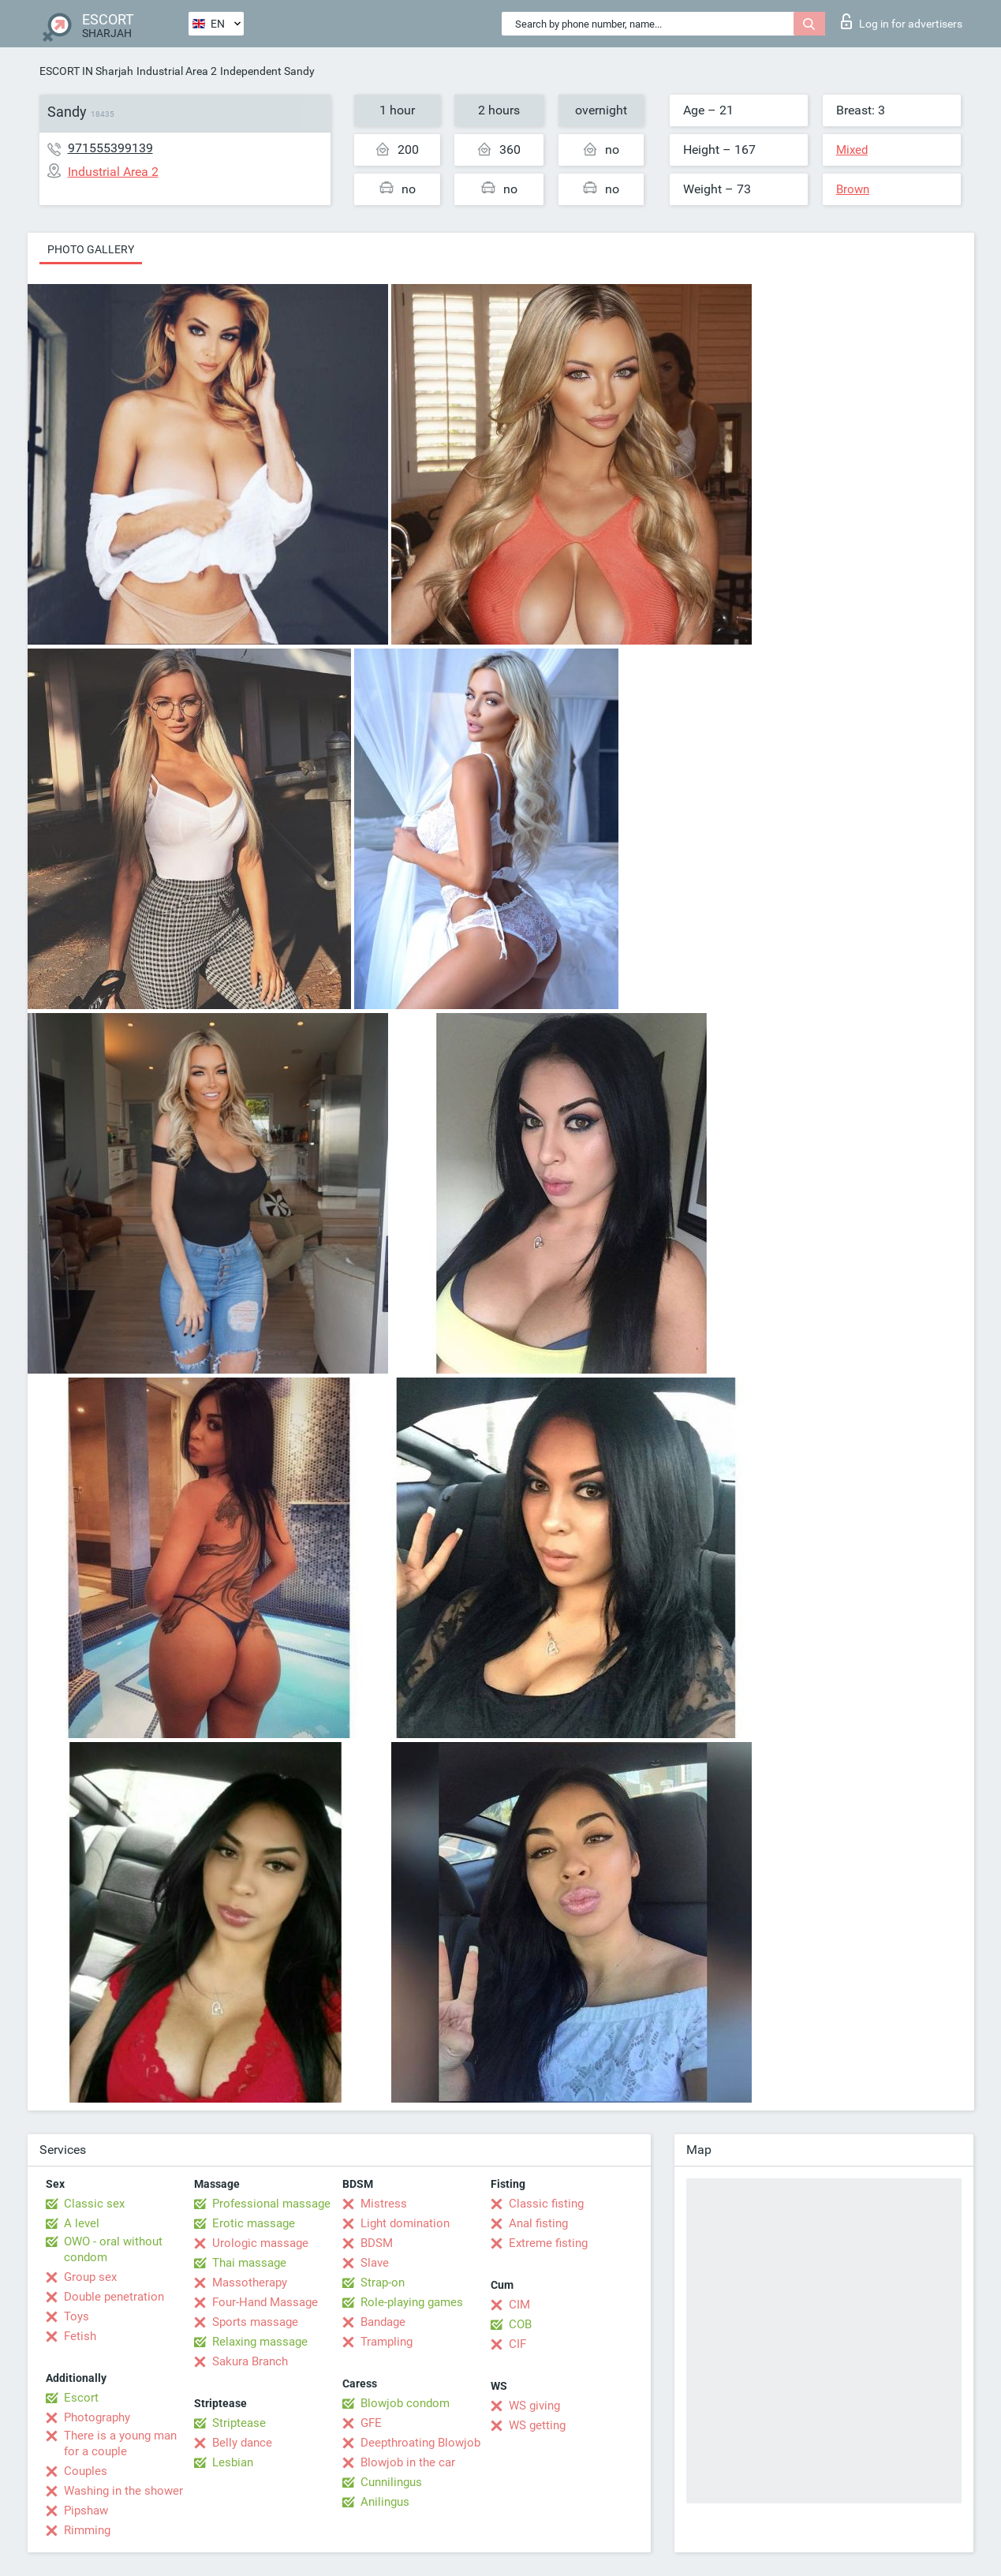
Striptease (239, 2423)
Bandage (382, 2322)
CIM (519, 2304)
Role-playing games (411, 2302)
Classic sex (94, 2204)
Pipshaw (86, 2510)
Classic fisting (546, 2204)
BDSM (376, 2243)
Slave (374, 2263)
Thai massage (249, 2263)
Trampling (386, 2342)
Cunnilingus (391, 2482)
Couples (85, 2471)
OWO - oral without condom (113, 2249)
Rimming (87, 2530)
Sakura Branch (250, 2361)
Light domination (405, 2223)
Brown (852, 189)
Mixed (852, 150)
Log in (901, 21)
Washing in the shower (123, 2491)
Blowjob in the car (407, 2462)
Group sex (90, 2277)
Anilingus (384, 2502)
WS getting (537, 2425)
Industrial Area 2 (176, 71)
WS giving (534, 2405)
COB (520, 2324)
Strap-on (382, 2282)
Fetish (80, 2336)
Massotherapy (249, 2282)
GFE (371, 2423)
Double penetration (114, 2297)
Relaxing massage (260, 2342)
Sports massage (255, 2322)
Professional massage (271, 2204)
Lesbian (232, 2462)
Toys (76, 2316)
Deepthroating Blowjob (420, 2443)
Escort (81, 2398)
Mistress (383, 2204)
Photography (97, 2417)
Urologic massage (260, 2243)
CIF (517, 2344)
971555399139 (110, 147)
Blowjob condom (405, 2403)
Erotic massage (253, 2223)
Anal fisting (538, 2223)
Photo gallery (90, 249)
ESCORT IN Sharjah (86, 71)
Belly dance (242, 2443)
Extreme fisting (548, 2243)
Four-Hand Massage (265, 2302)
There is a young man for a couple (120, 2443)
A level (81, 2223)
